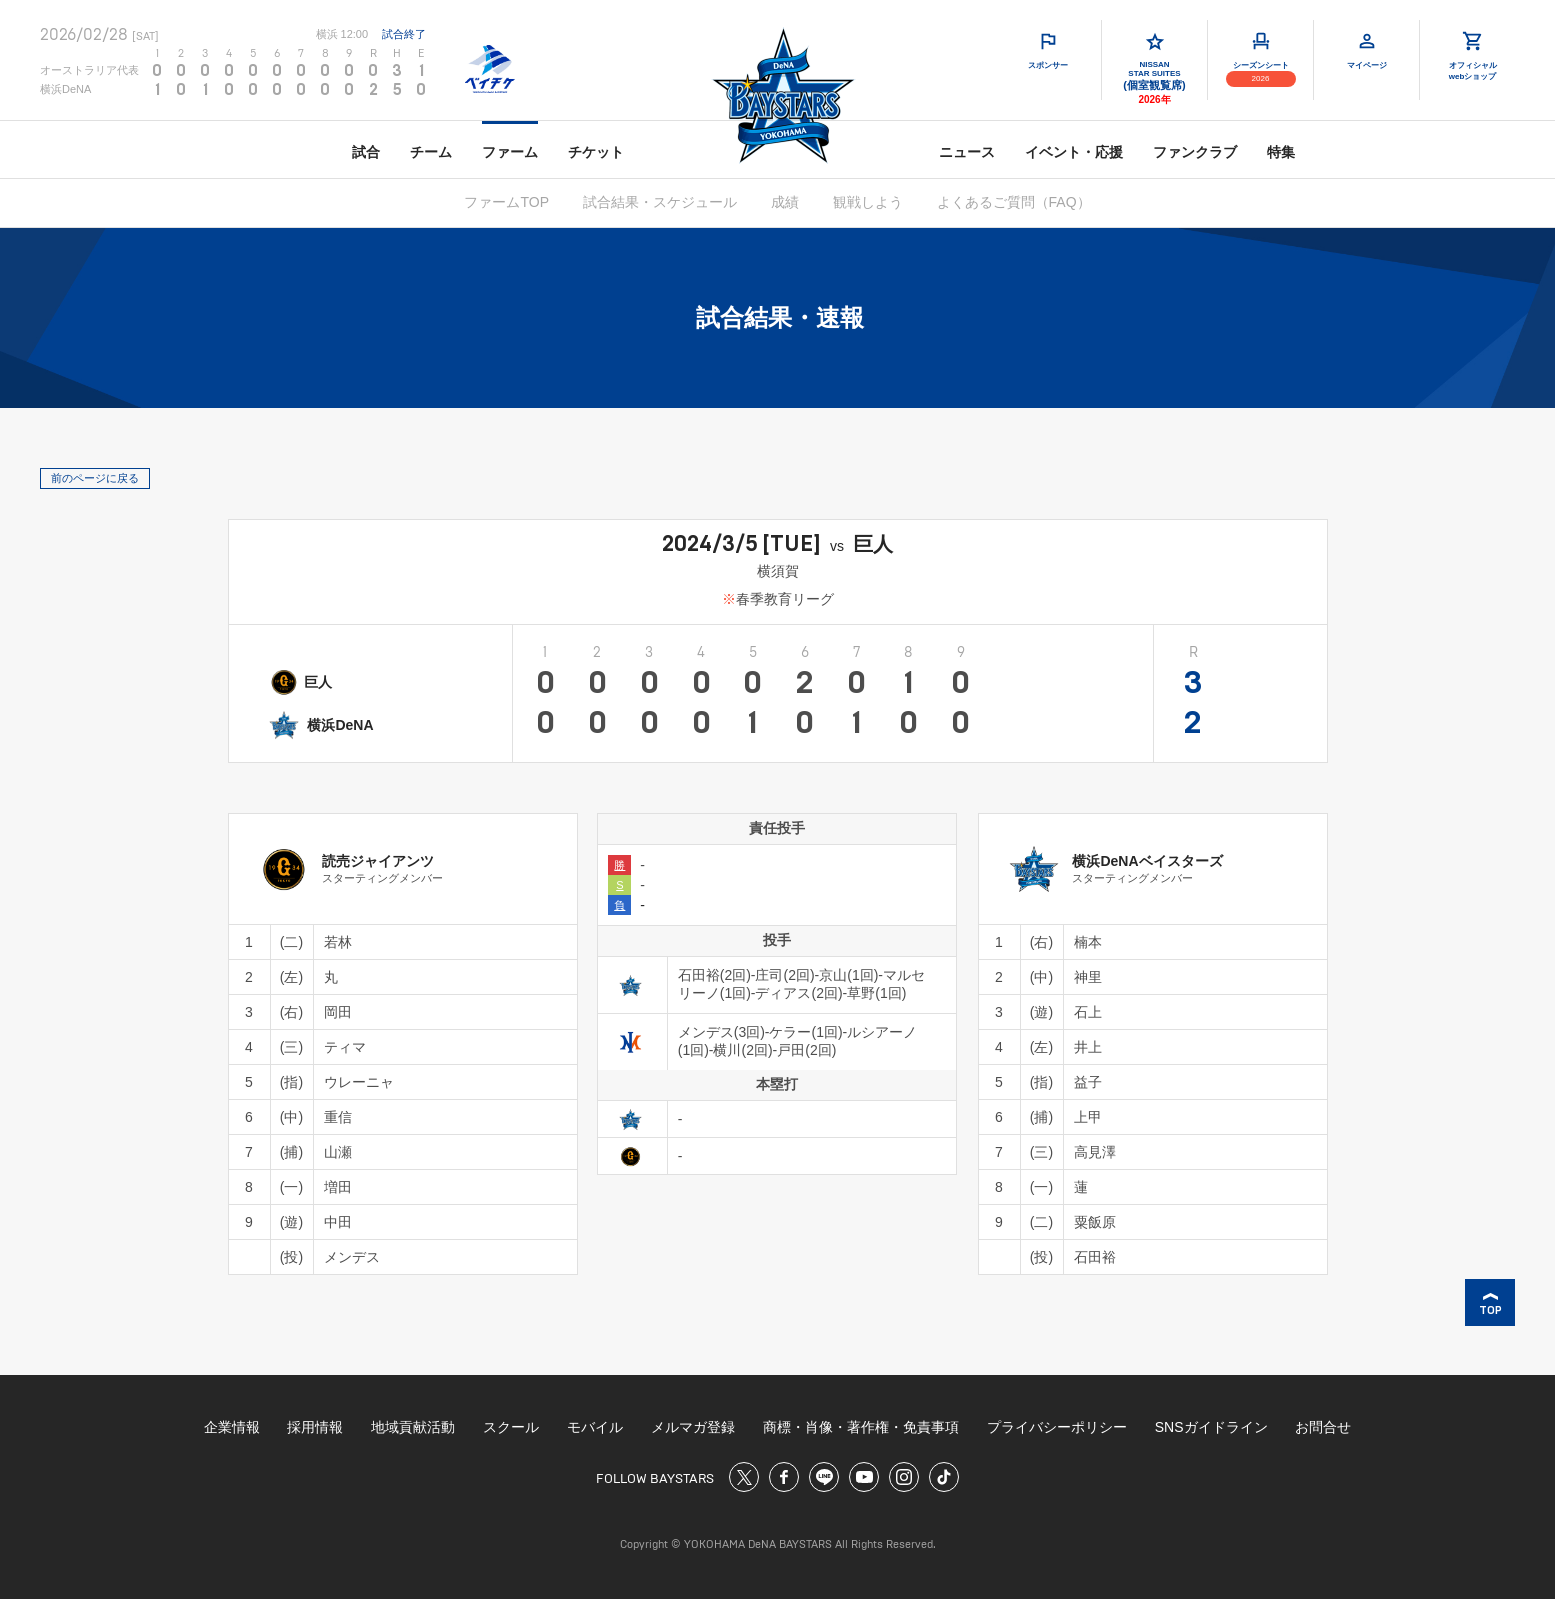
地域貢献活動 (413, 1427)
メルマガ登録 (693, 1427)
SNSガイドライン (1211, 1427)
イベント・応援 (1074, 152)
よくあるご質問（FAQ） (1014, 202)
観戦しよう (868, 202)
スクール (511, 1427)
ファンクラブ (1195, 152)
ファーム (510, 152)
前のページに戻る (95, 478)
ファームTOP (506, 202)
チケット (596, 152)
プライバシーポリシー (1057, 1427)
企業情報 (232, 1427)
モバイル (595, 1427)
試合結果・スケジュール (660, 202)
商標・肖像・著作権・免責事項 (861, 1427)
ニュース (967, 152)
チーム (431, 152)
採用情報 (315, 1427)
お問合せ (1323, 1427)
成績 (785, 202)
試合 (366, 152)
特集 (1281, 152)
